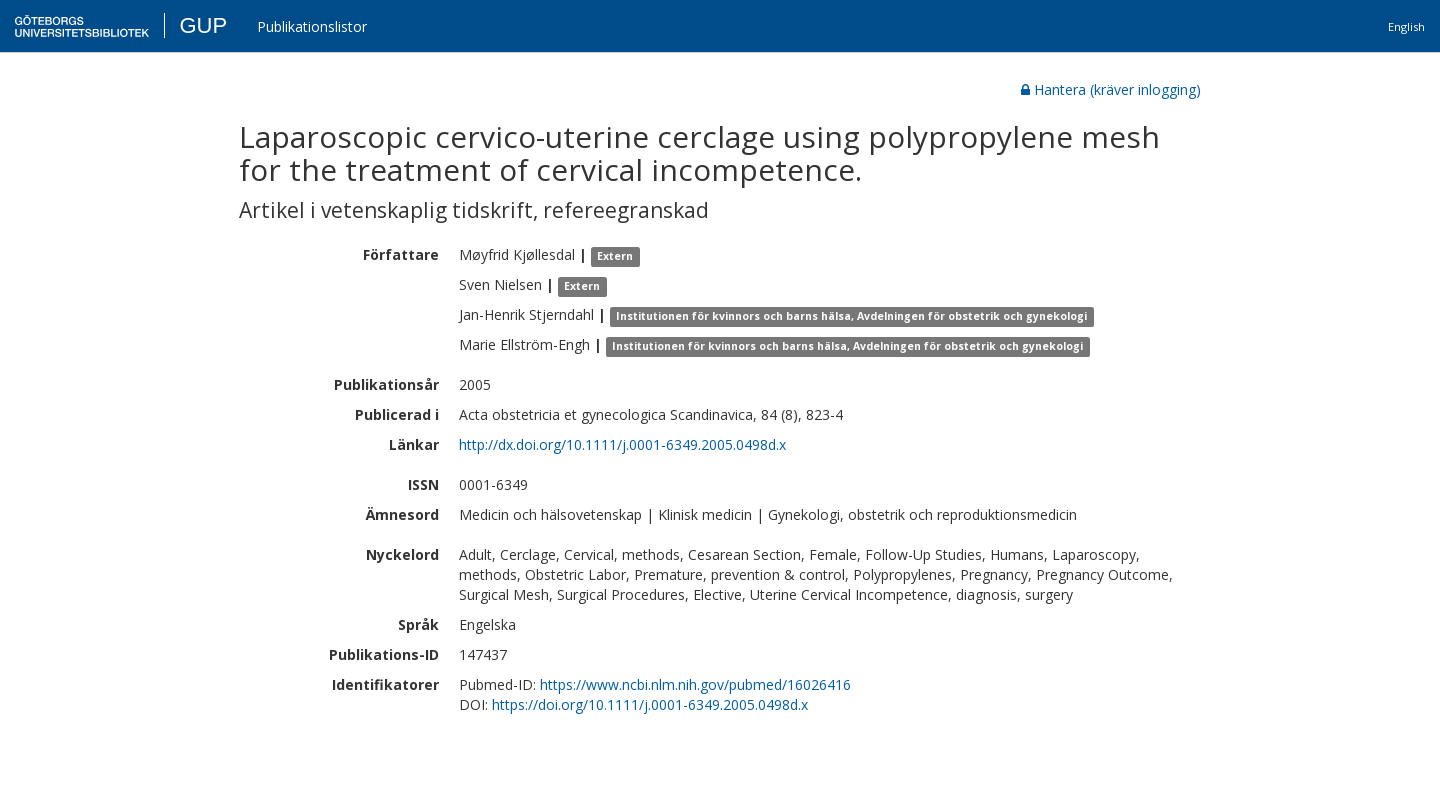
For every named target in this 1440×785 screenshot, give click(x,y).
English (1406, 26)
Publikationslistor (312, 26)
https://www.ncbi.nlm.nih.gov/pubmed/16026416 (695, 684)
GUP (203, 25)
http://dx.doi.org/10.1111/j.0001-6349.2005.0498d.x (622, 444)
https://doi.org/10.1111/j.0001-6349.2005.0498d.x (650, 704)
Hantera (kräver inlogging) (1111, 89)
